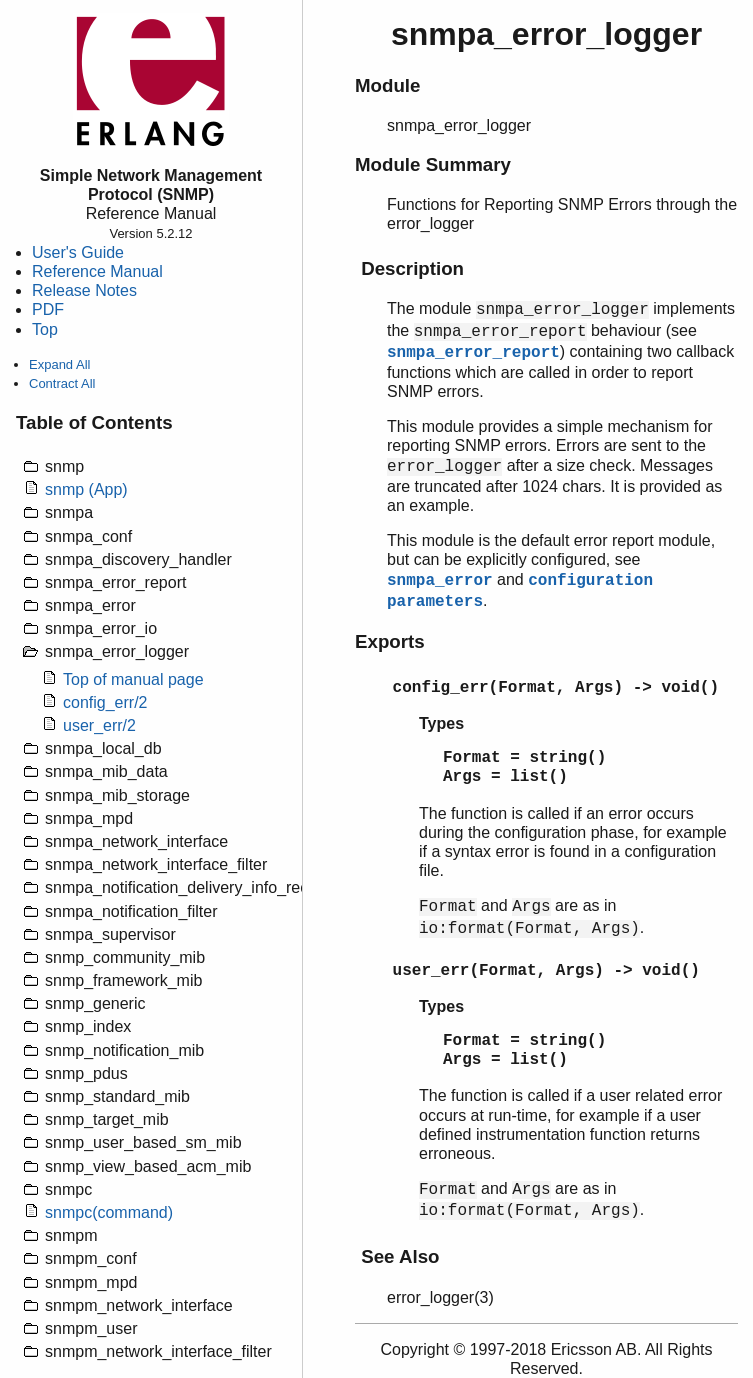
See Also (400, 1256)
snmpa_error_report (473, 353)
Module (387, 85)
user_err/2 (99, 725)
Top (45, 329)
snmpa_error (440, 581)
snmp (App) (86, 489)
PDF (48, 309)
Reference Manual (97, 271)
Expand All (59, 364)
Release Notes (84, 290)
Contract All (62, 383)
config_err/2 (105, 702)
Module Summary (433, 164)
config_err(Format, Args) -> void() (556, 688)
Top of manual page (133, 679)
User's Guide (78, 252)
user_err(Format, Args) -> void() (546, 971)
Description (412, 268)
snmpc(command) (109, 1212)
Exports (390, 641)
